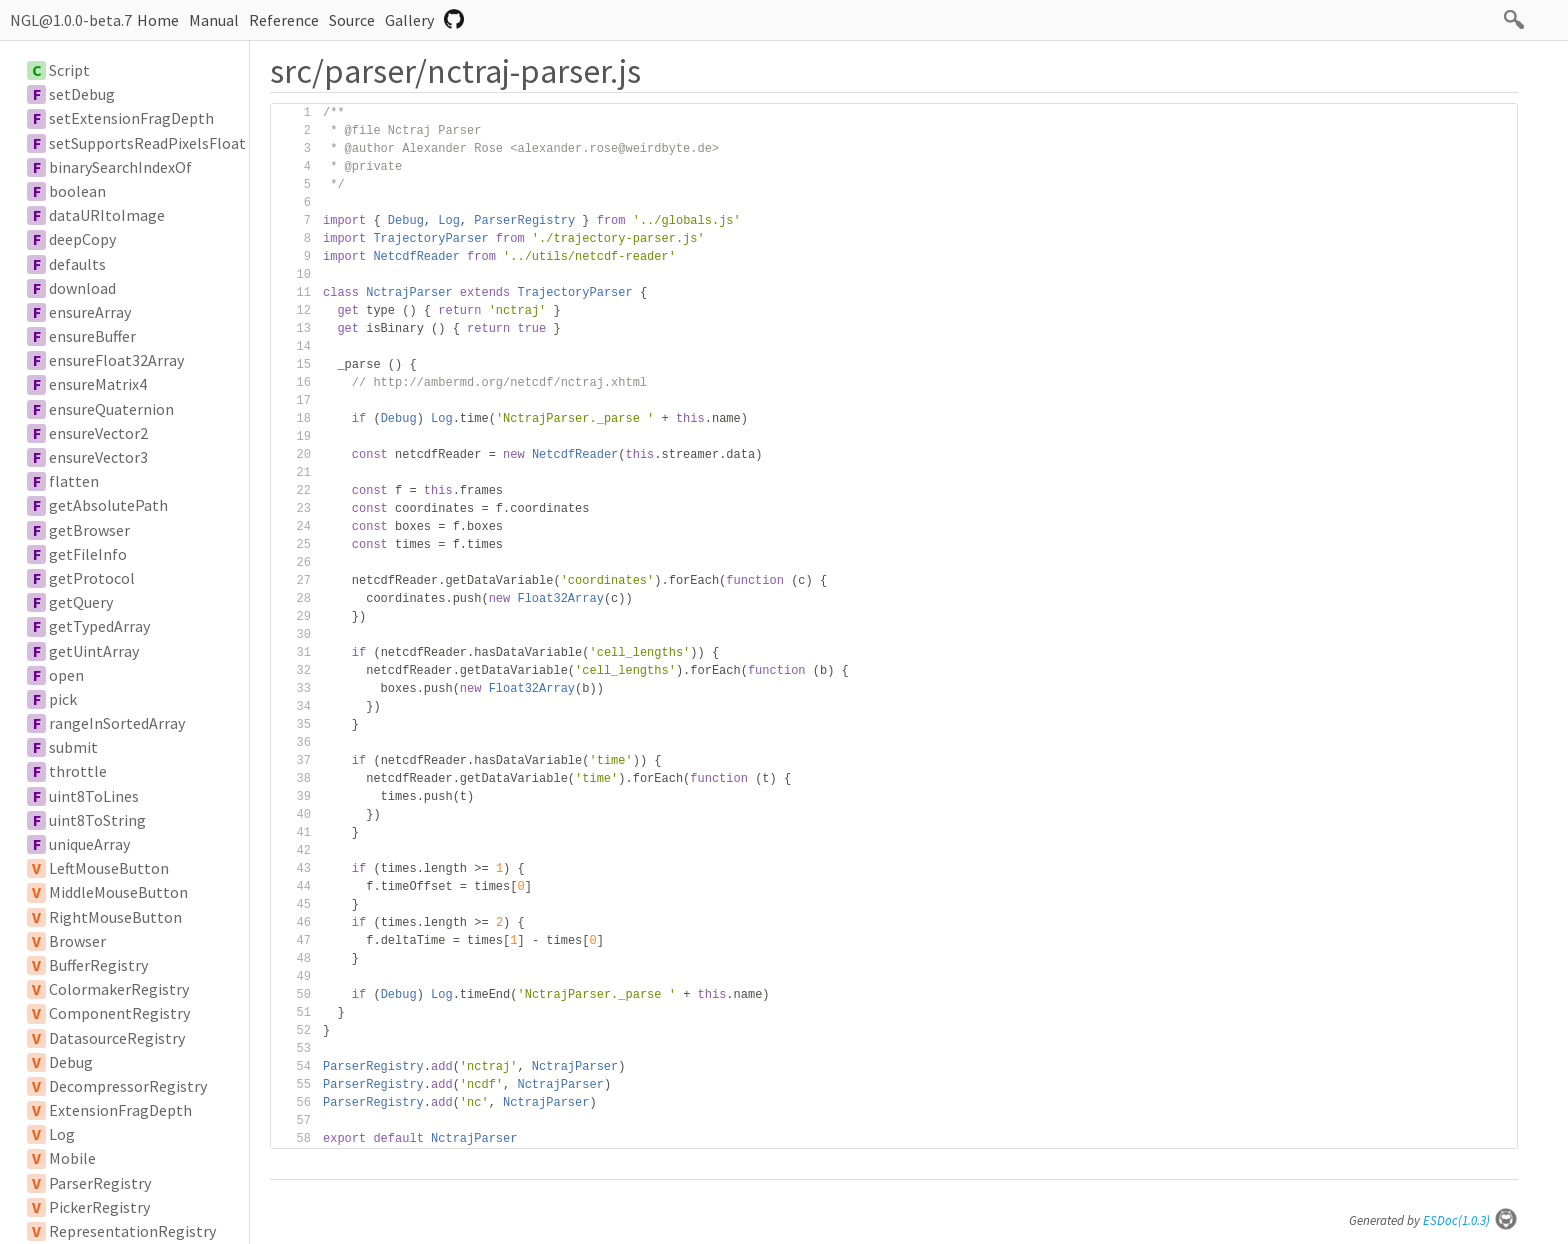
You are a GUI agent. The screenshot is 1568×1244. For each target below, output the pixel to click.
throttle (78, 771)
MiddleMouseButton (118, 892)
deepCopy (82, 239)
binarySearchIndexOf (120, 167)
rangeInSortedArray (117, 723)
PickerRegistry (99, 1207)
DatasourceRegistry (117, 1038)
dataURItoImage (107, 215)
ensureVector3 (98, 457)
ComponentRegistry (119, 1013)
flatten (74, 481)
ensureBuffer (92, 336)
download (82, 288)
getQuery (81, 602)
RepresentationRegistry (132, 1231)
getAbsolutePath (108, 505)
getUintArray (94, 651)
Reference (284, 20)
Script (69, 70)
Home (158, 20)
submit (73, 747)
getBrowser (89, 530)
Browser (77, 941)
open (66, 675)
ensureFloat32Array (116, 360)
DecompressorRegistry (128, 1086)
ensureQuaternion (111, 409)
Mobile (72, 1158)
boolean (77, 191)
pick (63, 699)
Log (62, 1134)
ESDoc (1470, 1220)
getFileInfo (88, 554)
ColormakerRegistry (119, 989)
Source (352, 20)
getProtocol (92, 578)
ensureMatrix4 (98, 384)
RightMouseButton (115, 917)
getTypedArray (99, 626)
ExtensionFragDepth (120, 1110)
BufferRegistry (98, 965)
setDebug (82, 94)
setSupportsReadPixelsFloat (147, 143)
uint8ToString (97, 820)
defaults (77, 264)
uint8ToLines (94, 796)
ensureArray (90, 312)
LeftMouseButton (109, 868)
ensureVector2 (98, 433)
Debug (71, 1062)
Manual (214, 20)
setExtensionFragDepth (131, 118)
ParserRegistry (100, 1183)
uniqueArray (89, 844)
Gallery (409, 20)
